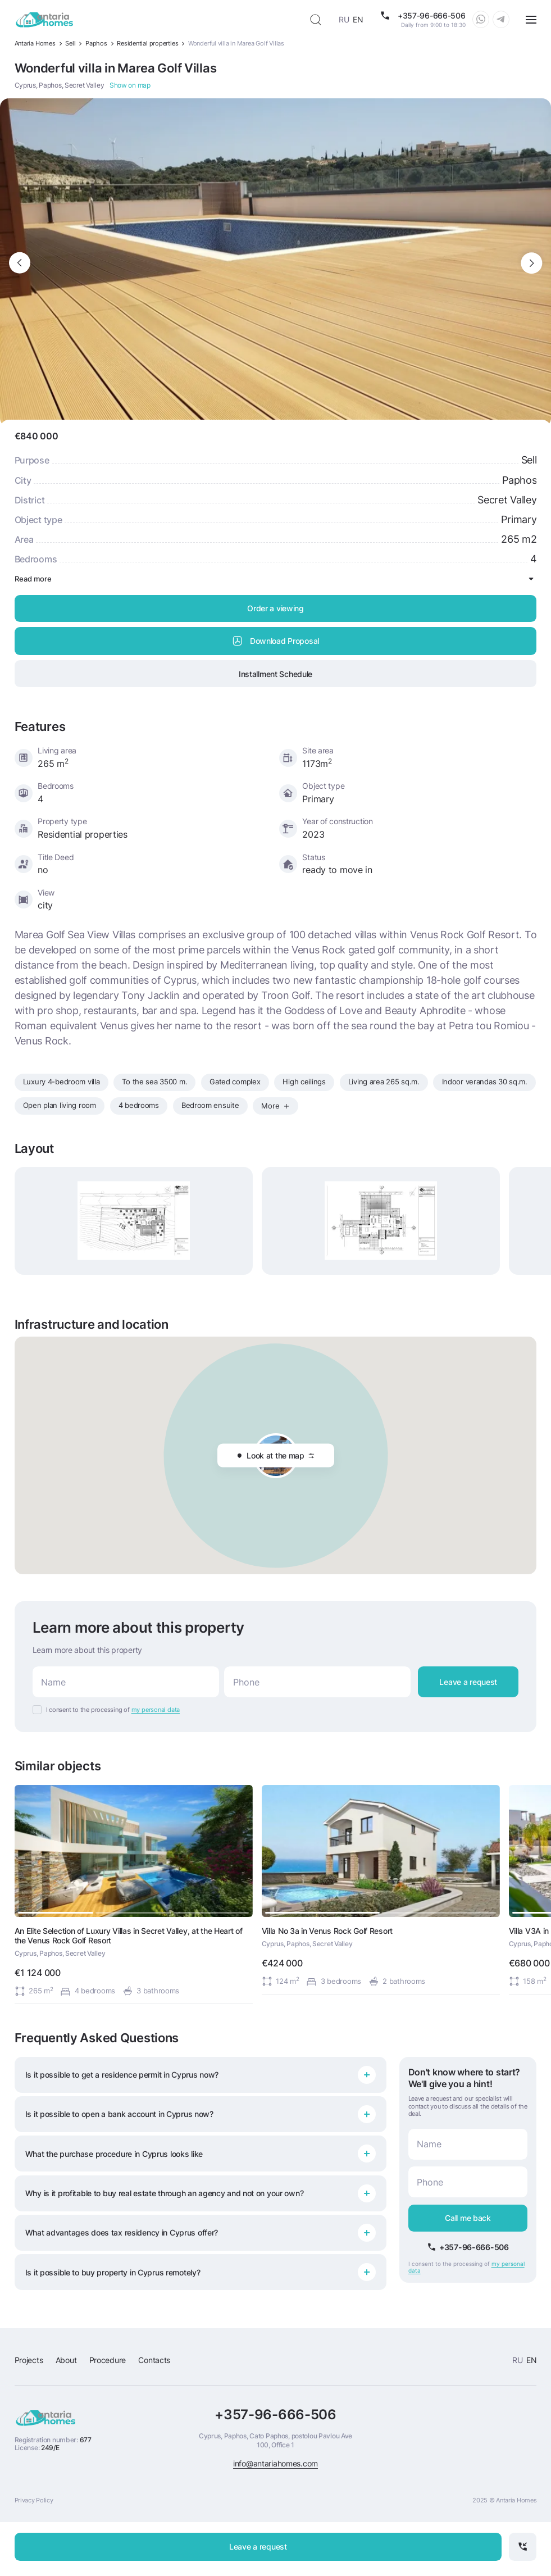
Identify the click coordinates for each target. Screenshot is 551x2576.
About (66, 2360)
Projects (29, 2360)
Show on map (130, 85)
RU (344, 19)
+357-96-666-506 (275, 2415)
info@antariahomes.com (275, 2463)
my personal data (155, 1710)
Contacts (154, 2360)
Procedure (107, 2360)
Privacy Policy (34, 2500)
